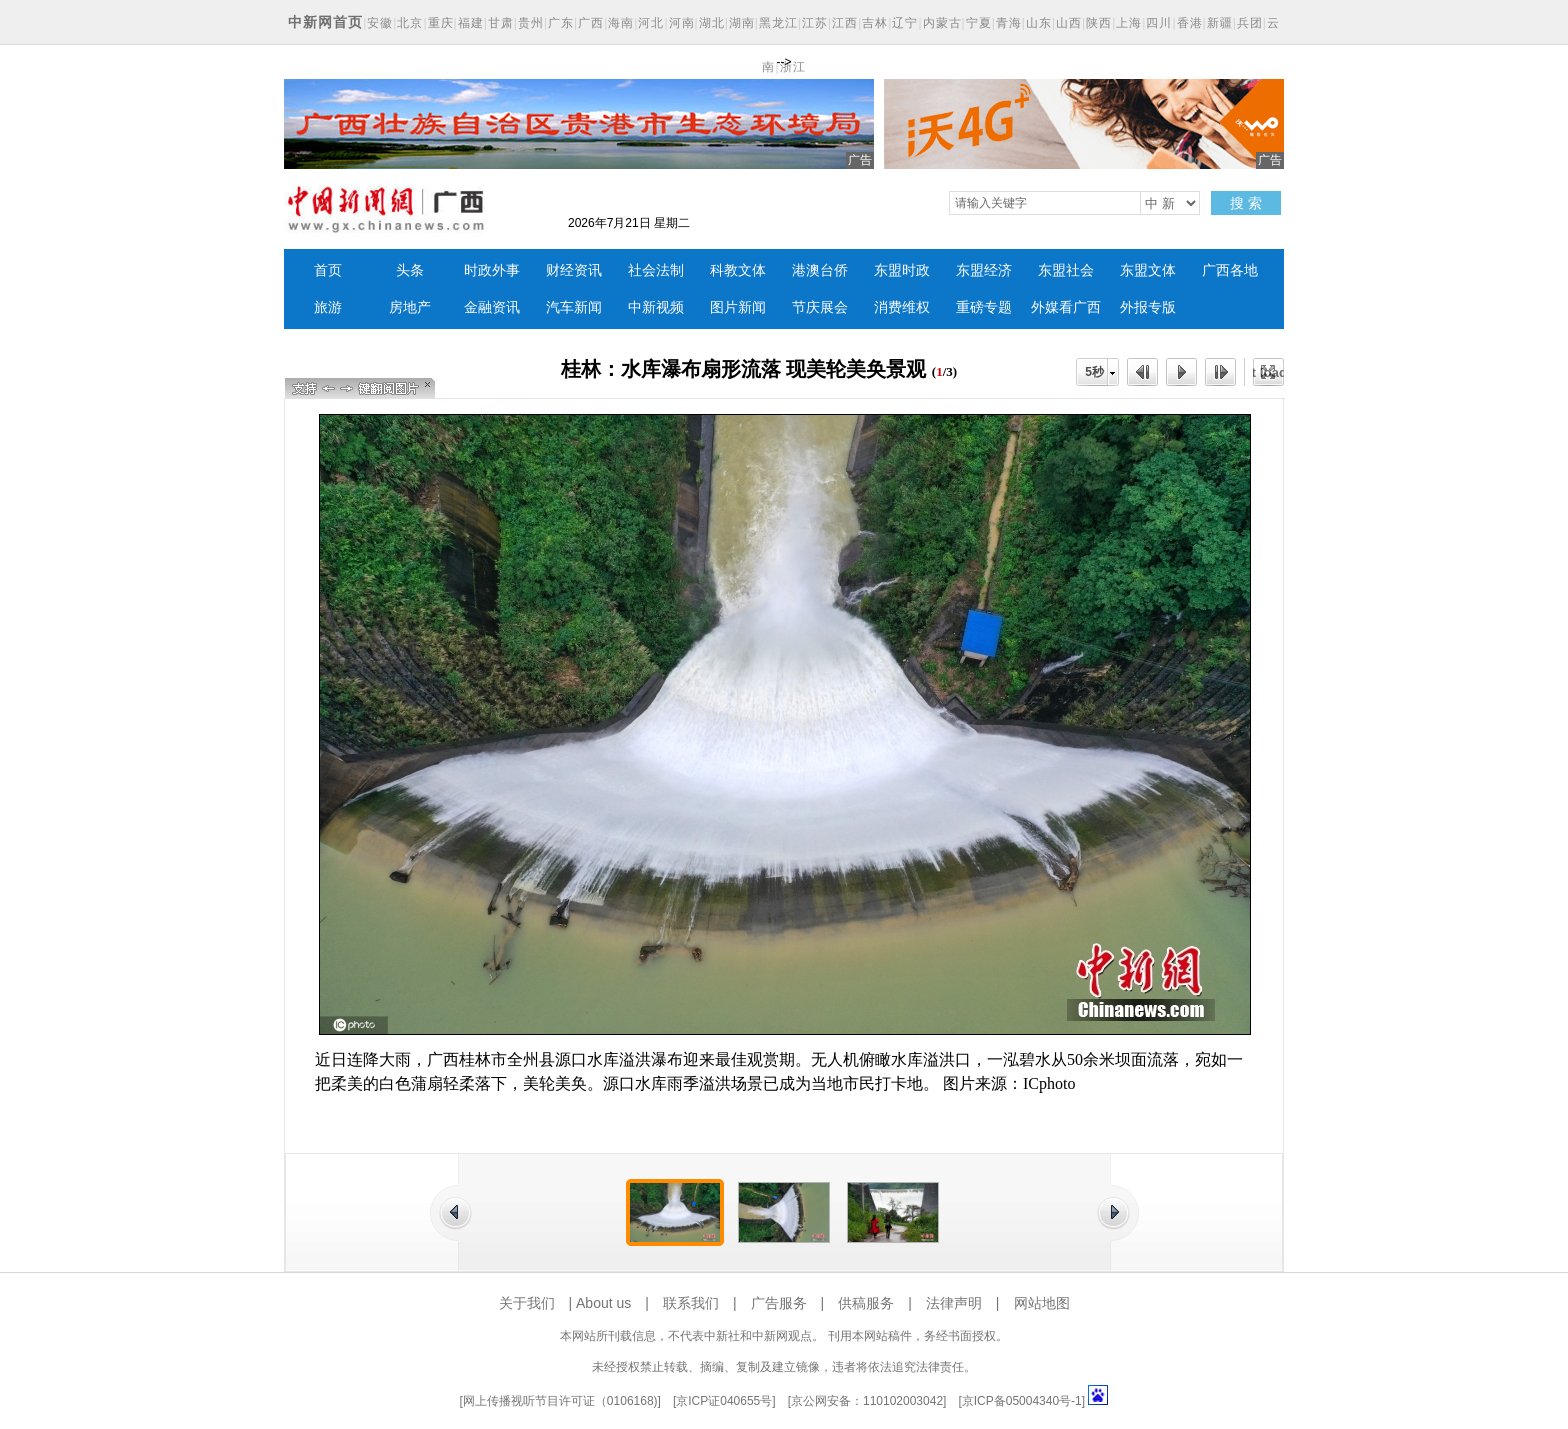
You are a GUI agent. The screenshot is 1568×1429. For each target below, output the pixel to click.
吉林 (875, 23)
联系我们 (691, 1303)
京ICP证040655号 (724, 1401)
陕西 (1099, 23)
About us (603, 1303)
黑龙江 (778, 23)
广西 (591, 23)
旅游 (328, 307)
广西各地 (1230, 270)
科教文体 (738, 270)
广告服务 (779, 1303)
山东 (1039, 23)
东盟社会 (1066, 270)
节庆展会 (820, 307)
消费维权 (902, 307)
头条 (410, 270)
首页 (328, 270)
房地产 (410, 307)
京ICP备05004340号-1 (1022, 1401)
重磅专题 (984, 307)
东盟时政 (902, 270)
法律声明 (954, 1303)
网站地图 (1042, 1303)
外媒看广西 (1066, 307)
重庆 (441, 23)
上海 (1129, 23)
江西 (845, 23)
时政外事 (492, 270)
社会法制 (656, 270)
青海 (1009, 23)
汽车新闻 (574, 307)
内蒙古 (942, 23)
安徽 (380, 23)
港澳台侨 (820, 270)
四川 (1159, 23)
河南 (682, 23)
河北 (651, 23)
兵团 (1250, 23)
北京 (410, 23)
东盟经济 (984, 270)
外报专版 (1148, 307)
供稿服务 (866, 1303)
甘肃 (501, 23)
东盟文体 (1148, 270)
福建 (471, 23)
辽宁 (905, 23)
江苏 (815, 23)
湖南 (742, 23)
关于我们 (527, 1303)
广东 (561, 23)
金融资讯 (492, 307)
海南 (621, 23)
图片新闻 (738, 307)
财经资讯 (574, 270)
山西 (1069, 23)
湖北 (712, 23)
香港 (1190, 23)
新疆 (1220, 23)
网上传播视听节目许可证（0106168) (560, 1401)
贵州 (531, 23)
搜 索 (1246, 203)
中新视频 (656, 307)
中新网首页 (325, 22)
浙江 (793, 67)
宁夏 (979, 23)
